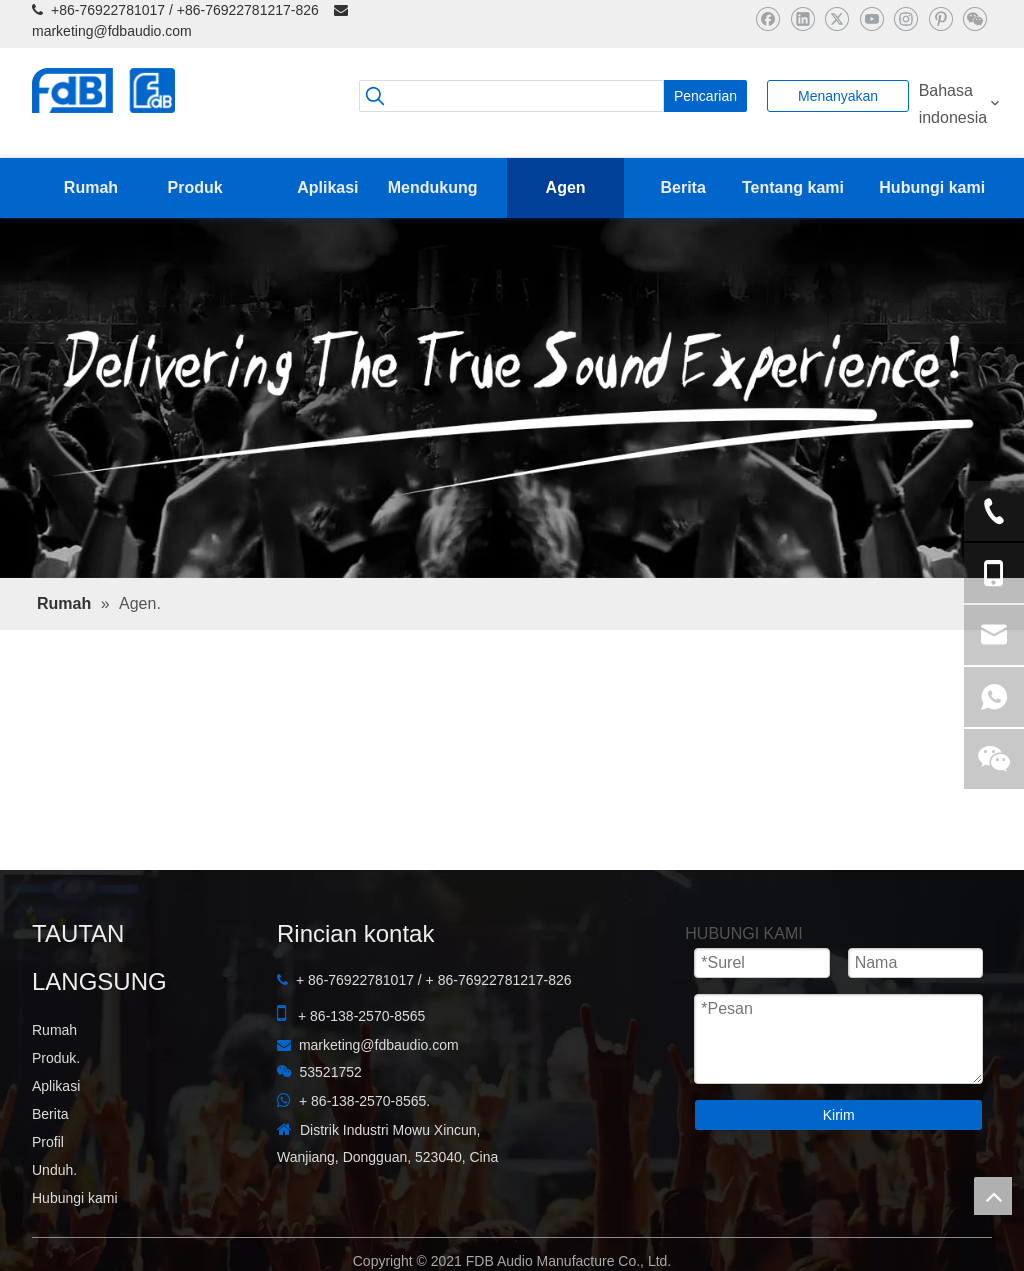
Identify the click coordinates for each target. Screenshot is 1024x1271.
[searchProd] (511, 96)
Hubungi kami (75, 1198)
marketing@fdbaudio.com (112, 31)
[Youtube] (871, 18)
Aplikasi (56, 1086)
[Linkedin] (802, 18)
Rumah (54, 1030)
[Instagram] (905, 18)
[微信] (974, 18)
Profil (48, 1142)
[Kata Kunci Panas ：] (705, 96)
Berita (50, 1114)
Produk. (56, 1058)
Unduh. (54, 1170)
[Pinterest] (940, 18)
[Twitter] (836, 18)
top (993, 1196)
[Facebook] (767, 18)
